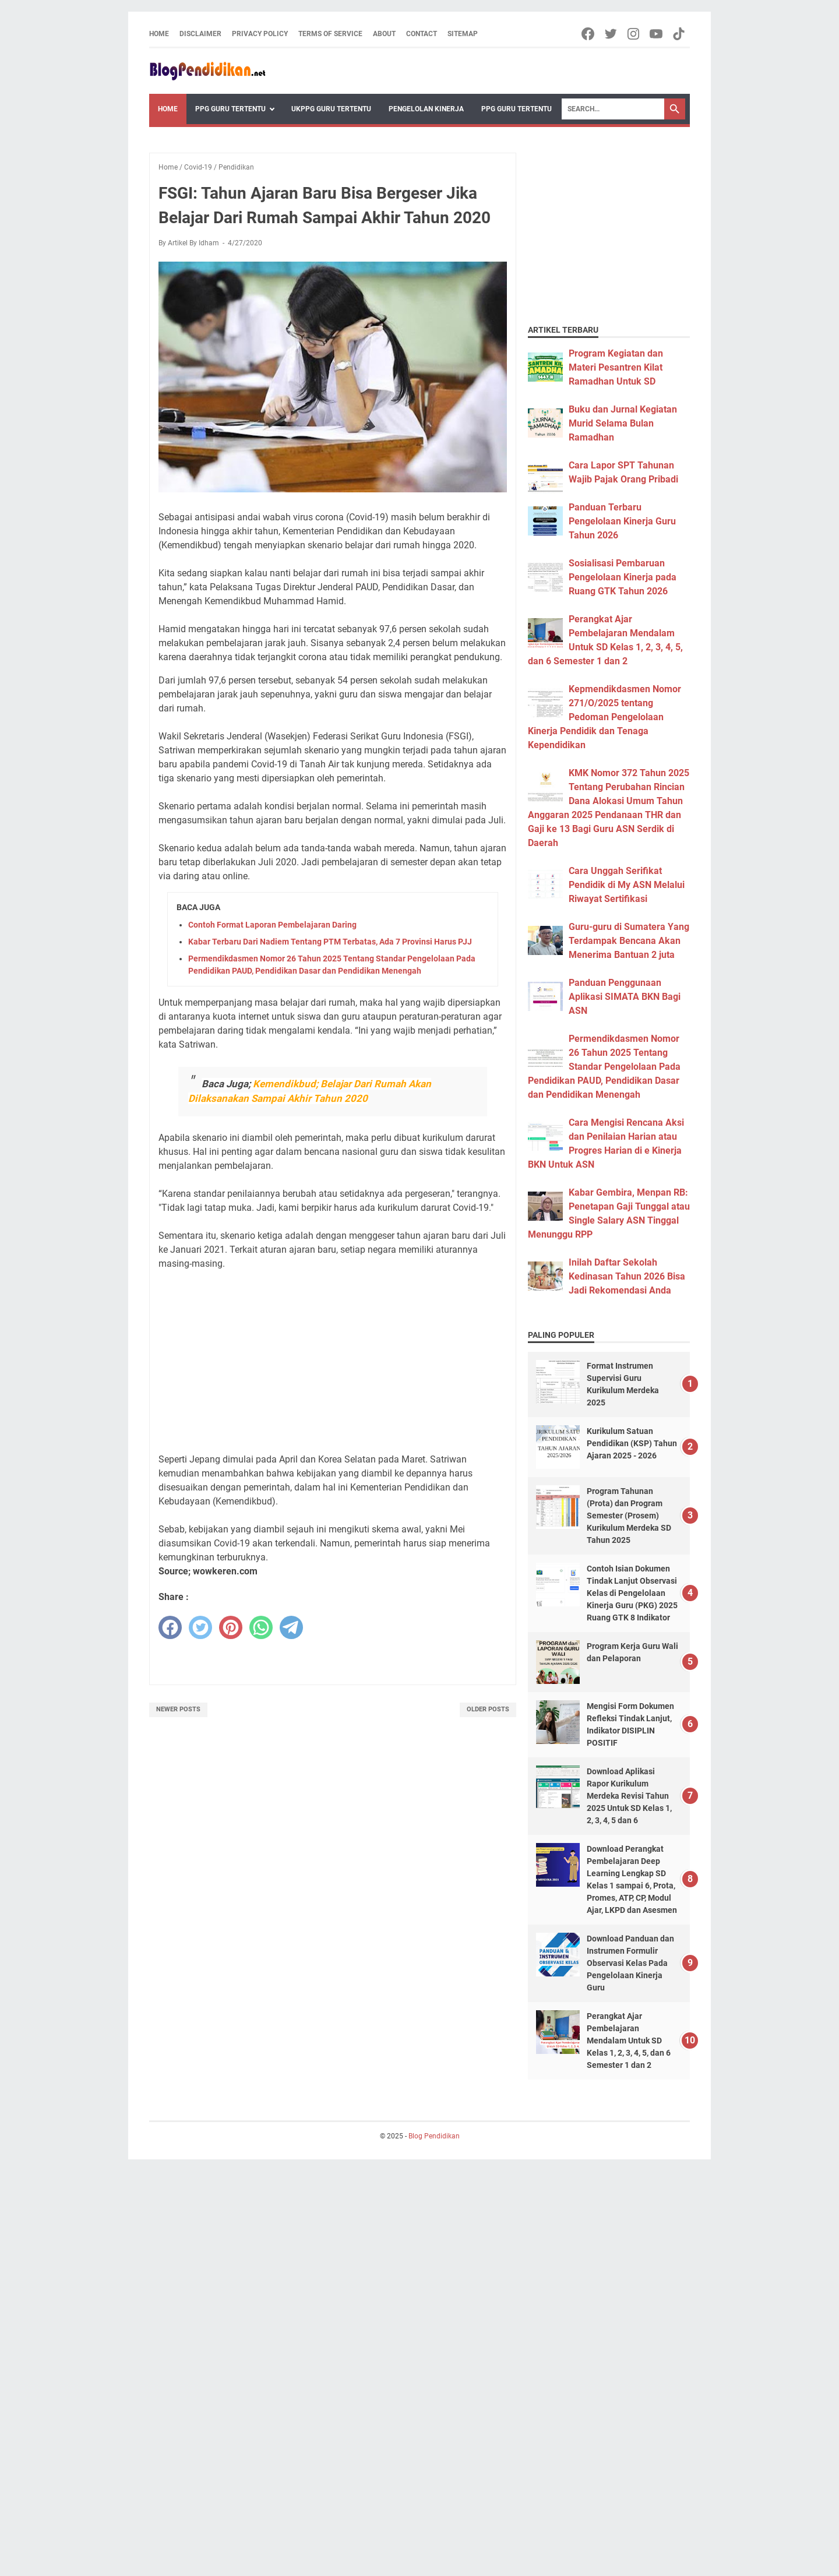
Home (159, 34)
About (384, 34)
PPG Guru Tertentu (230, 109)
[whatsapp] (261, 1627)
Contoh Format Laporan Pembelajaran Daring (272, 924)
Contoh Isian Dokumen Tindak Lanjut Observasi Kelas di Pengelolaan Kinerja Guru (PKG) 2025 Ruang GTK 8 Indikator (632, 1593)
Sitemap (462, 34)
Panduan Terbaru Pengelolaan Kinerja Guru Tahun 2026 (622, 521)
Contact (421, 34)
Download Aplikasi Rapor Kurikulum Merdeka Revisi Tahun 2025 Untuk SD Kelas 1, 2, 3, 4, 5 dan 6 (629, 1796)
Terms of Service (330, 34)
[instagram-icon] (634, 33)
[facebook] (170, 1627)
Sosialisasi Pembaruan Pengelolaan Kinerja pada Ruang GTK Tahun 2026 (622, 577)
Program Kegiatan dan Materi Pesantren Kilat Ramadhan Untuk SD (616, 367)
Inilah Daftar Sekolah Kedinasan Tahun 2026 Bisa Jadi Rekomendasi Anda (627, 1276)
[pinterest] (230, 1627)
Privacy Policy (260, 34)
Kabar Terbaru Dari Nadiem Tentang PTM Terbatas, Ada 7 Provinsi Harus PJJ (330, 941)
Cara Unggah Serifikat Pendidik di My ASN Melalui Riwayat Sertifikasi (627, 884)
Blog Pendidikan (434, 2136)
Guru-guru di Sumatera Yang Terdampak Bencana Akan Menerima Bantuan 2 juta (629, 940)
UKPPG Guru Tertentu (331, 109)
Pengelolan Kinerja (426, 109)
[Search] (613, 108)
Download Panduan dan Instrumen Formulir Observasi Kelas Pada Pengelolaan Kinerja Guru (630, 1963)
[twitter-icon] (611, 33)
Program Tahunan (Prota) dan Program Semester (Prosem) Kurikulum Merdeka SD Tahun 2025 (629, 1515)
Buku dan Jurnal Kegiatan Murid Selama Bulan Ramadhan (623, 423)
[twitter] (200, 1627)
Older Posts (488, 1709)
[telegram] (291, 1627)
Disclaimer (200, 34)
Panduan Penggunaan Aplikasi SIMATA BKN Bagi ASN (625, 996)
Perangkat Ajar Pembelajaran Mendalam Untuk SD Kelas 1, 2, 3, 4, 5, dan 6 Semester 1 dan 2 (629, 2040)
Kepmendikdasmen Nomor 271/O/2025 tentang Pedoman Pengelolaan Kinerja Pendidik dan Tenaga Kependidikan (604, 716)
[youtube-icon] (657, 33)
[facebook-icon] (589, 33)
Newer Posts (178, 1709)
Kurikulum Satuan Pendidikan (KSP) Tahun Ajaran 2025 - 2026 (632, 1443)
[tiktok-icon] (679, 33)
